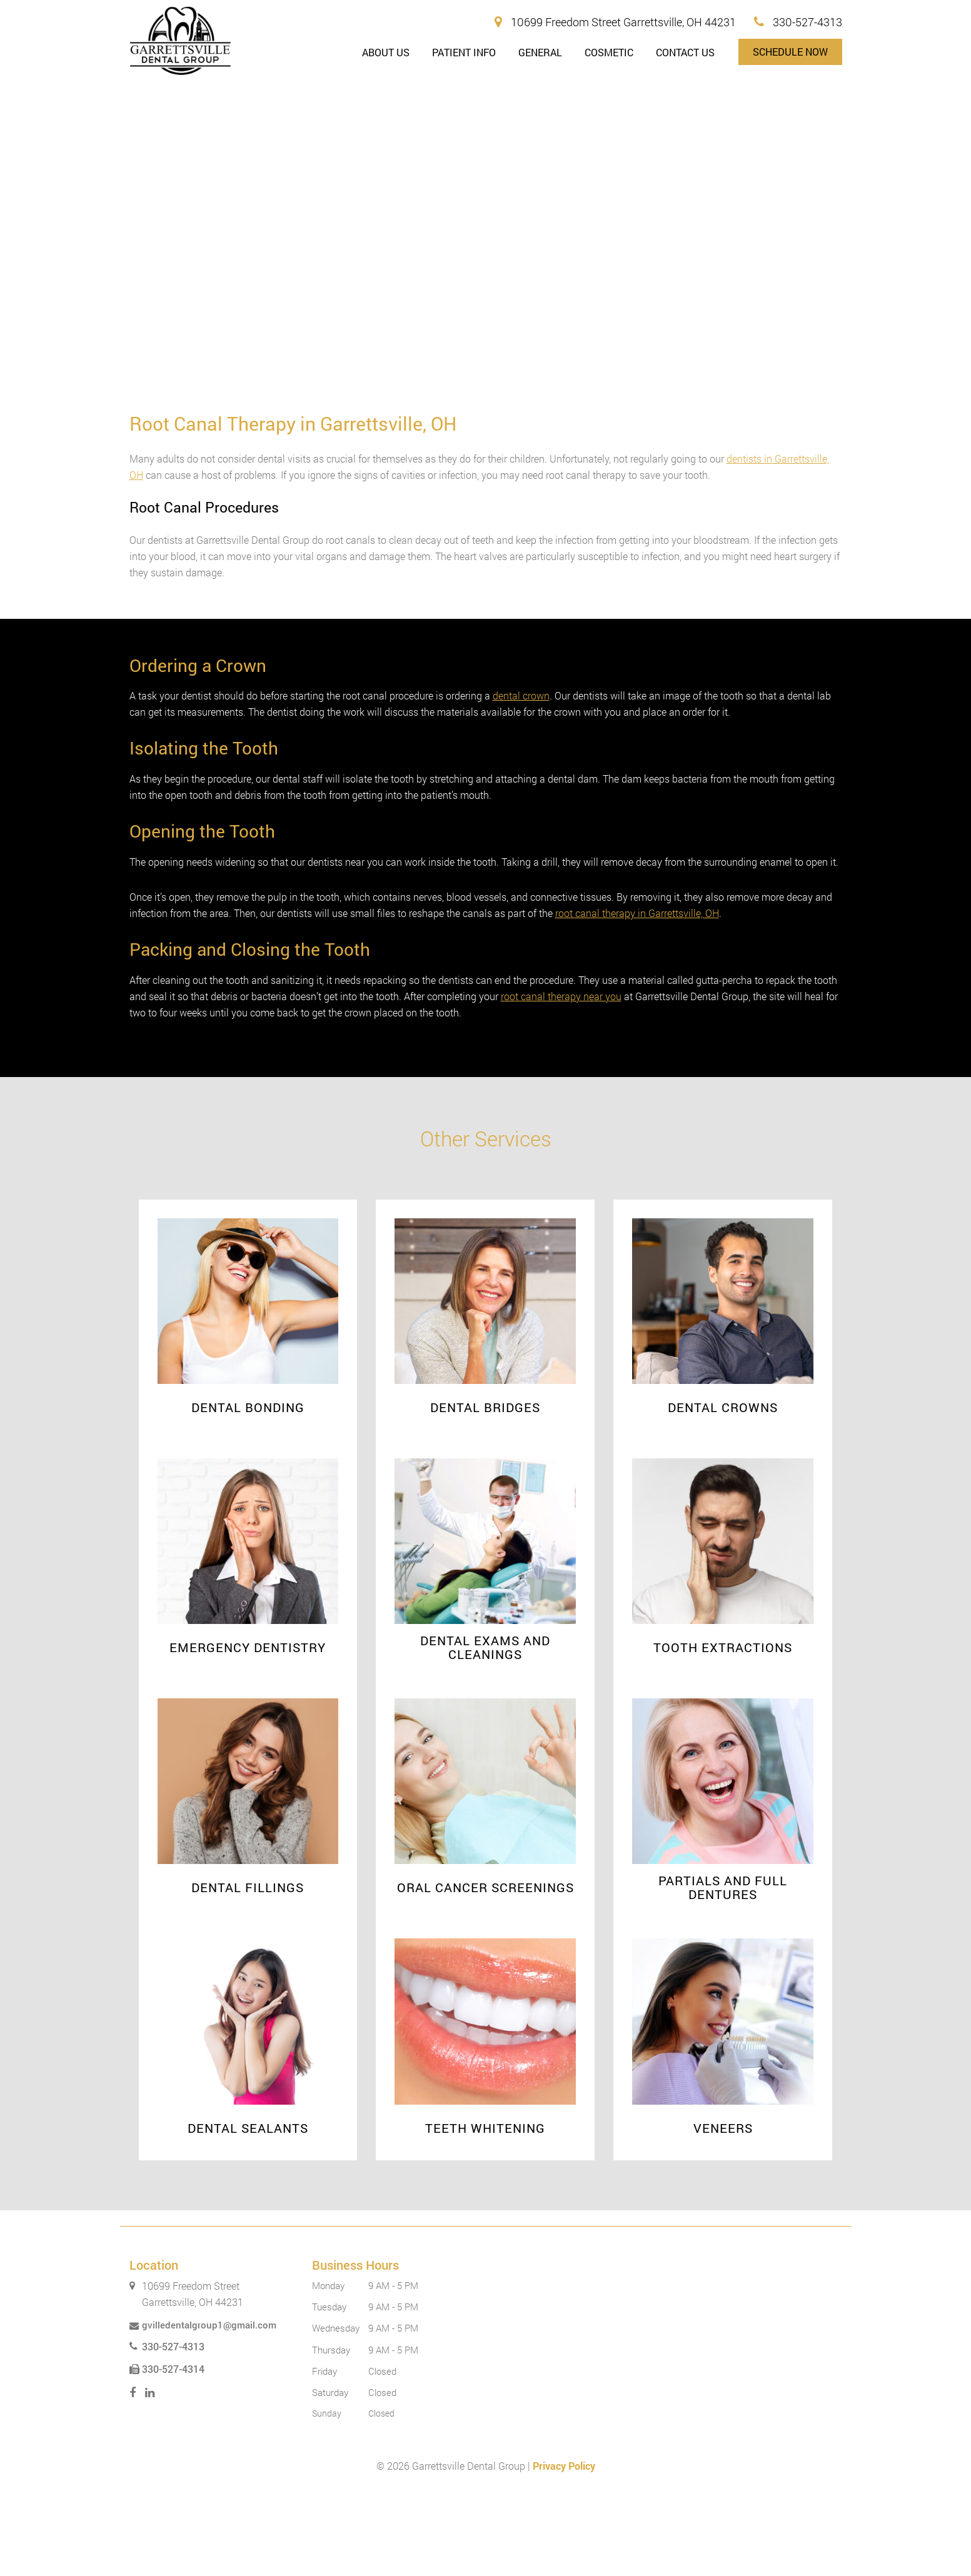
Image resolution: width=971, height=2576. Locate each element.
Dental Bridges (485, 1490)
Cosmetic (609, 52)
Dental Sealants (248, 2211)
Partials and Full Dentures (722, 1970)
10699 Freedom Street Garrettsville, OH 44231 (615, 21)
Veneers (723, 2211)
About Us (386, 52)
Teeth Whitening (485, 2211)
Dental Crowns (723, 1490)
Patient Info (464, 52)
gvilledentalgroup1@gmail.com (202, 2408)
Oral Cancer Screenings (485, 1970)
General (540, 52)
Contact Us (685, 52)
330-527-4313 (798, 21)
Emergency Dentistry (247, 1730)
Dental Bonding (247, 1490)
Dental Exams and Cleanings (485, 1730)
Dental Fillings (247, 1970)
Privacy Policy (564, 2548)
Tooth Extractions (722, 1730)
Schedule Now (790, 51)
